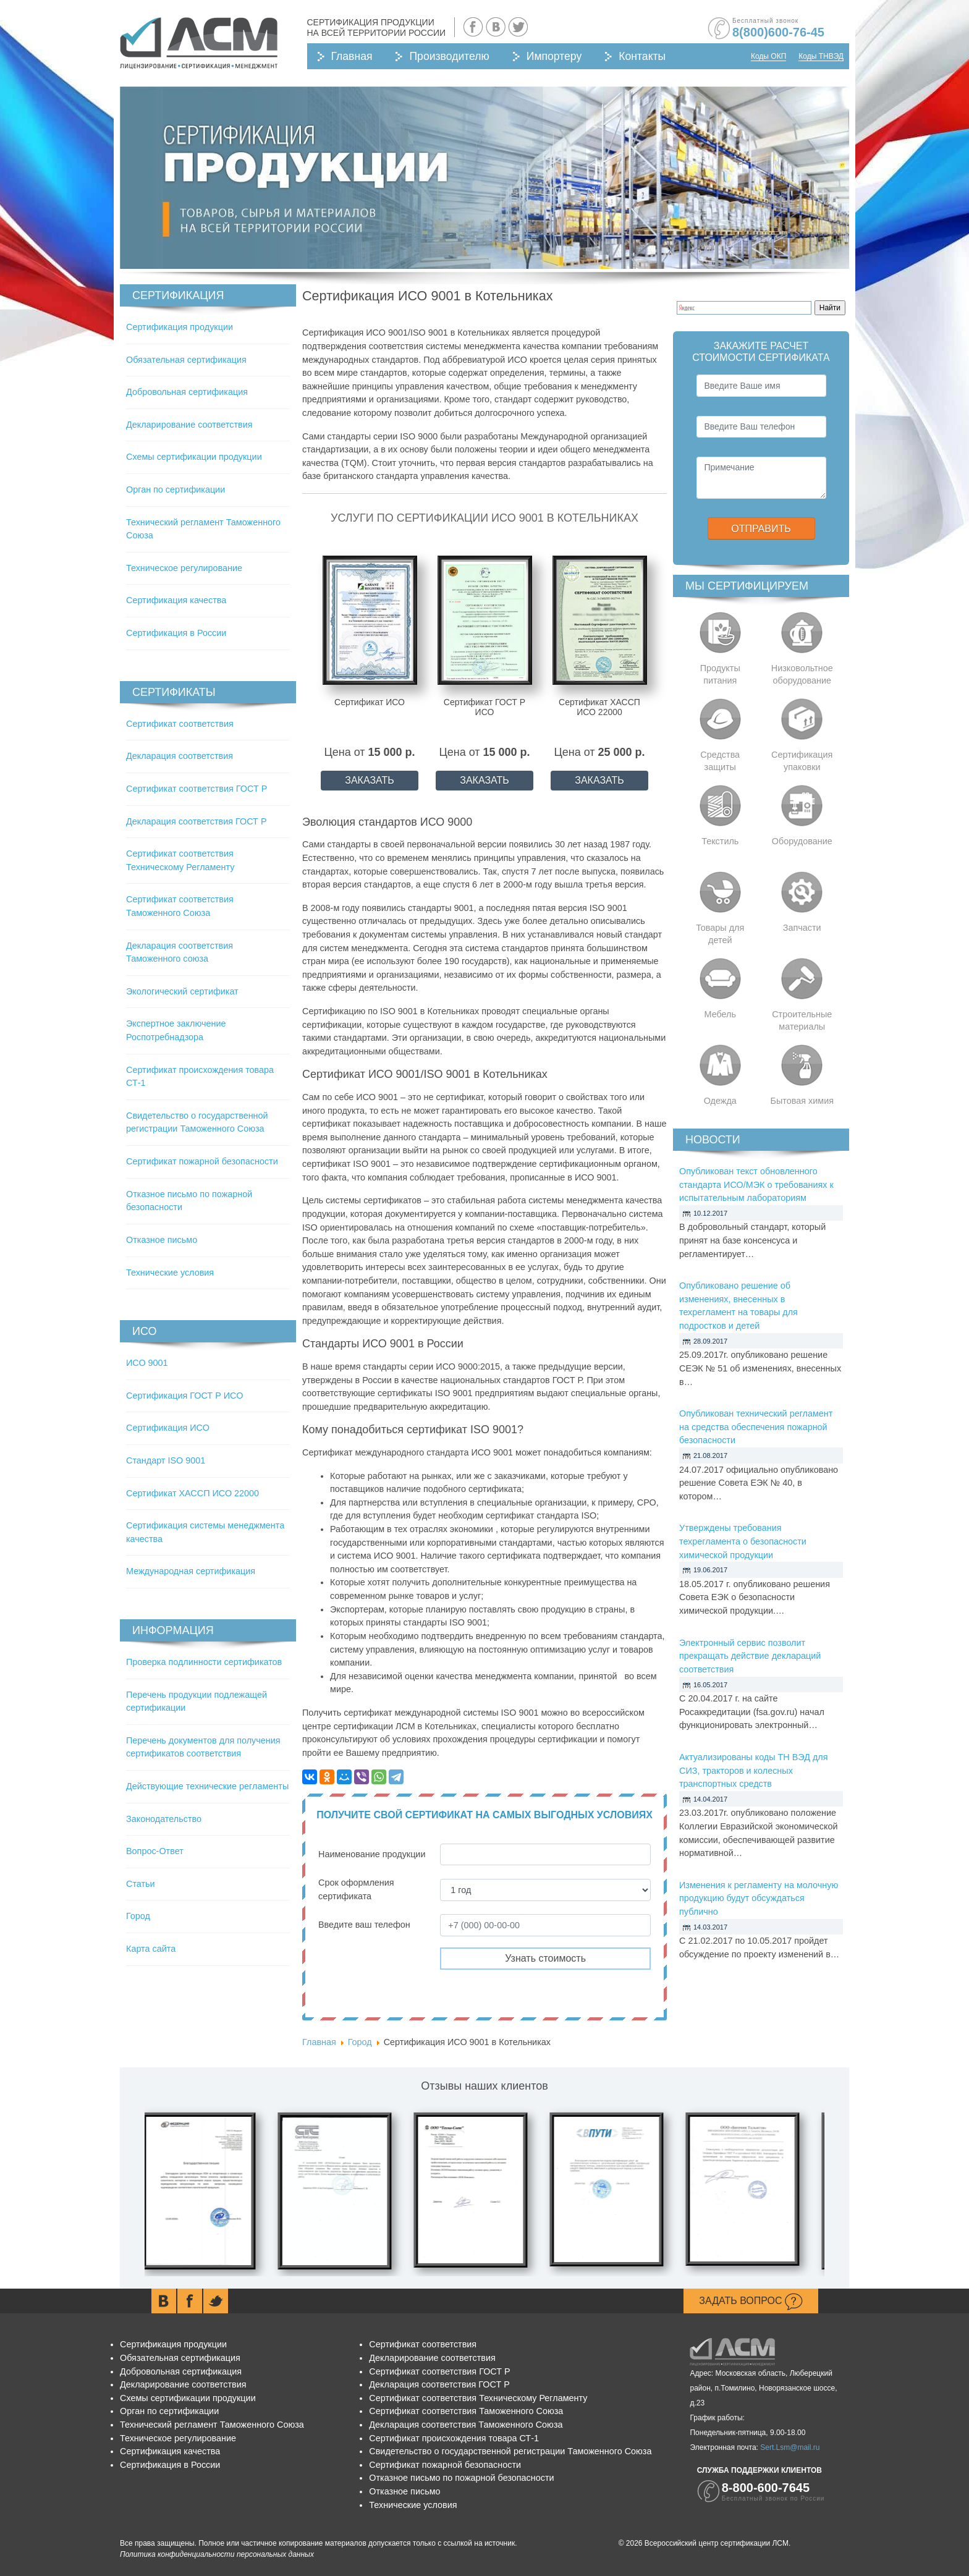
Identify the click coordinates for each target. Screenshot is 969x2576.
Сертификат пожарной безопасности (202, 1161)
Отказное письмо (161, 1240)
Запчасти (802, 928)
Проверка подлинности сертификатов (204, 1662)
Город (138, 1916)
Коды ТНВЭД (821, 56)
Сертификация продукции (179, 327)
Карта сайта (151, 1949)
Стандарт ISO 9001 (165, 1460)
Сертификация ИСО (167, 1428)
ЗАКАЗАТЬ (369, 780)
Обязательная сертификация (186, 360)
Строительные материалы (802, 1020)
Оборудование (802, 841)
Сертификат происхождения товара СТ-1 (454, 2438)
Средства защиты (720, 761)
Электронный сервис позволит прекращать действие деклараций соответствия (750, 1656)
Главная (352, 56)
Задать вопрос (751, 2301)
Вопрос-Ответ (155, 1851)
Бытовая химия (802, 1101)
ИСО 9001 (147, 1363)
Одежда (720, 1101)
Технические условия (170, 1272)
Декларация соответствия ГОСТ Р (196, 821)
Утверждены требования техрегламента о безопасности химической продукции (742, 1541)
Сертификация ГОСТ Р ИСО (184, 1395)
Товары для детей (720, 934)
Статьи (140, 1884)
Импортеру (554, 56)
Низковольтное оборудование (802, 674)
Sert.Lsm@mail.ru (789, 2447)
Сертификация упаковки (801, 761)
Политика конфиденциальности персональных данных (217, 2554)
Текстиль (719, 841)
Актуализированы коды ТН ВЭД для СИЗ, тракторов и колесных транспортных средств (753, 1770)
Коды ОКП (768, 56)
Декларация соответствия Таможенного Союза (465, 2425)
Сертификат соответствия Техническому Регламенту (478, 2398)
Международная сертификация (190, 1571)
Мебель (721, 1014)
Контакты (642, 56)
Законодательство (163, 1819)
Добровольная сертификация (187, 392)
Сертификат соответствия (180, 724)
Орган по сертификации (175, 489)
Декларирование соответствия (189, 425)
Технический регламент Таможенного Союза (212, 2425)
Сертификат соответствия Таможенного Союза (466, 2411)
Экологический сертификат (182, 991)
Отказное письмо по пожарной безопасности (461, 2478)
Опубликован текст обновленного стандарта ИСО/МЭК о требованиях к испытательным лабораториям (756, 1184)
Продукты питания (720, 674)
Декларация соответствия (179, 756)
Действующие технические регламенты (207, 1786)
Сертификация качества (176, 600)
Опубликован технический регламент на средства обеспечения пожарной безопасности (755, 1427)
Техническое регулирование (184, 568)
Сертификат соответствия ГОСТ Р (196, 789)
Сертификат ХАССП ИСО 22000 (192, 1493)
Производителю (449, 56)
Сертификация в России (176, 633)
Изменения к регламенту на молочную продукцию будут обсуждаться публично (758, 1898)
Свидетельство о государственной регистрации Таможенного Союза (510, 2451)
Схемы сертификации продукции (194, 457)
